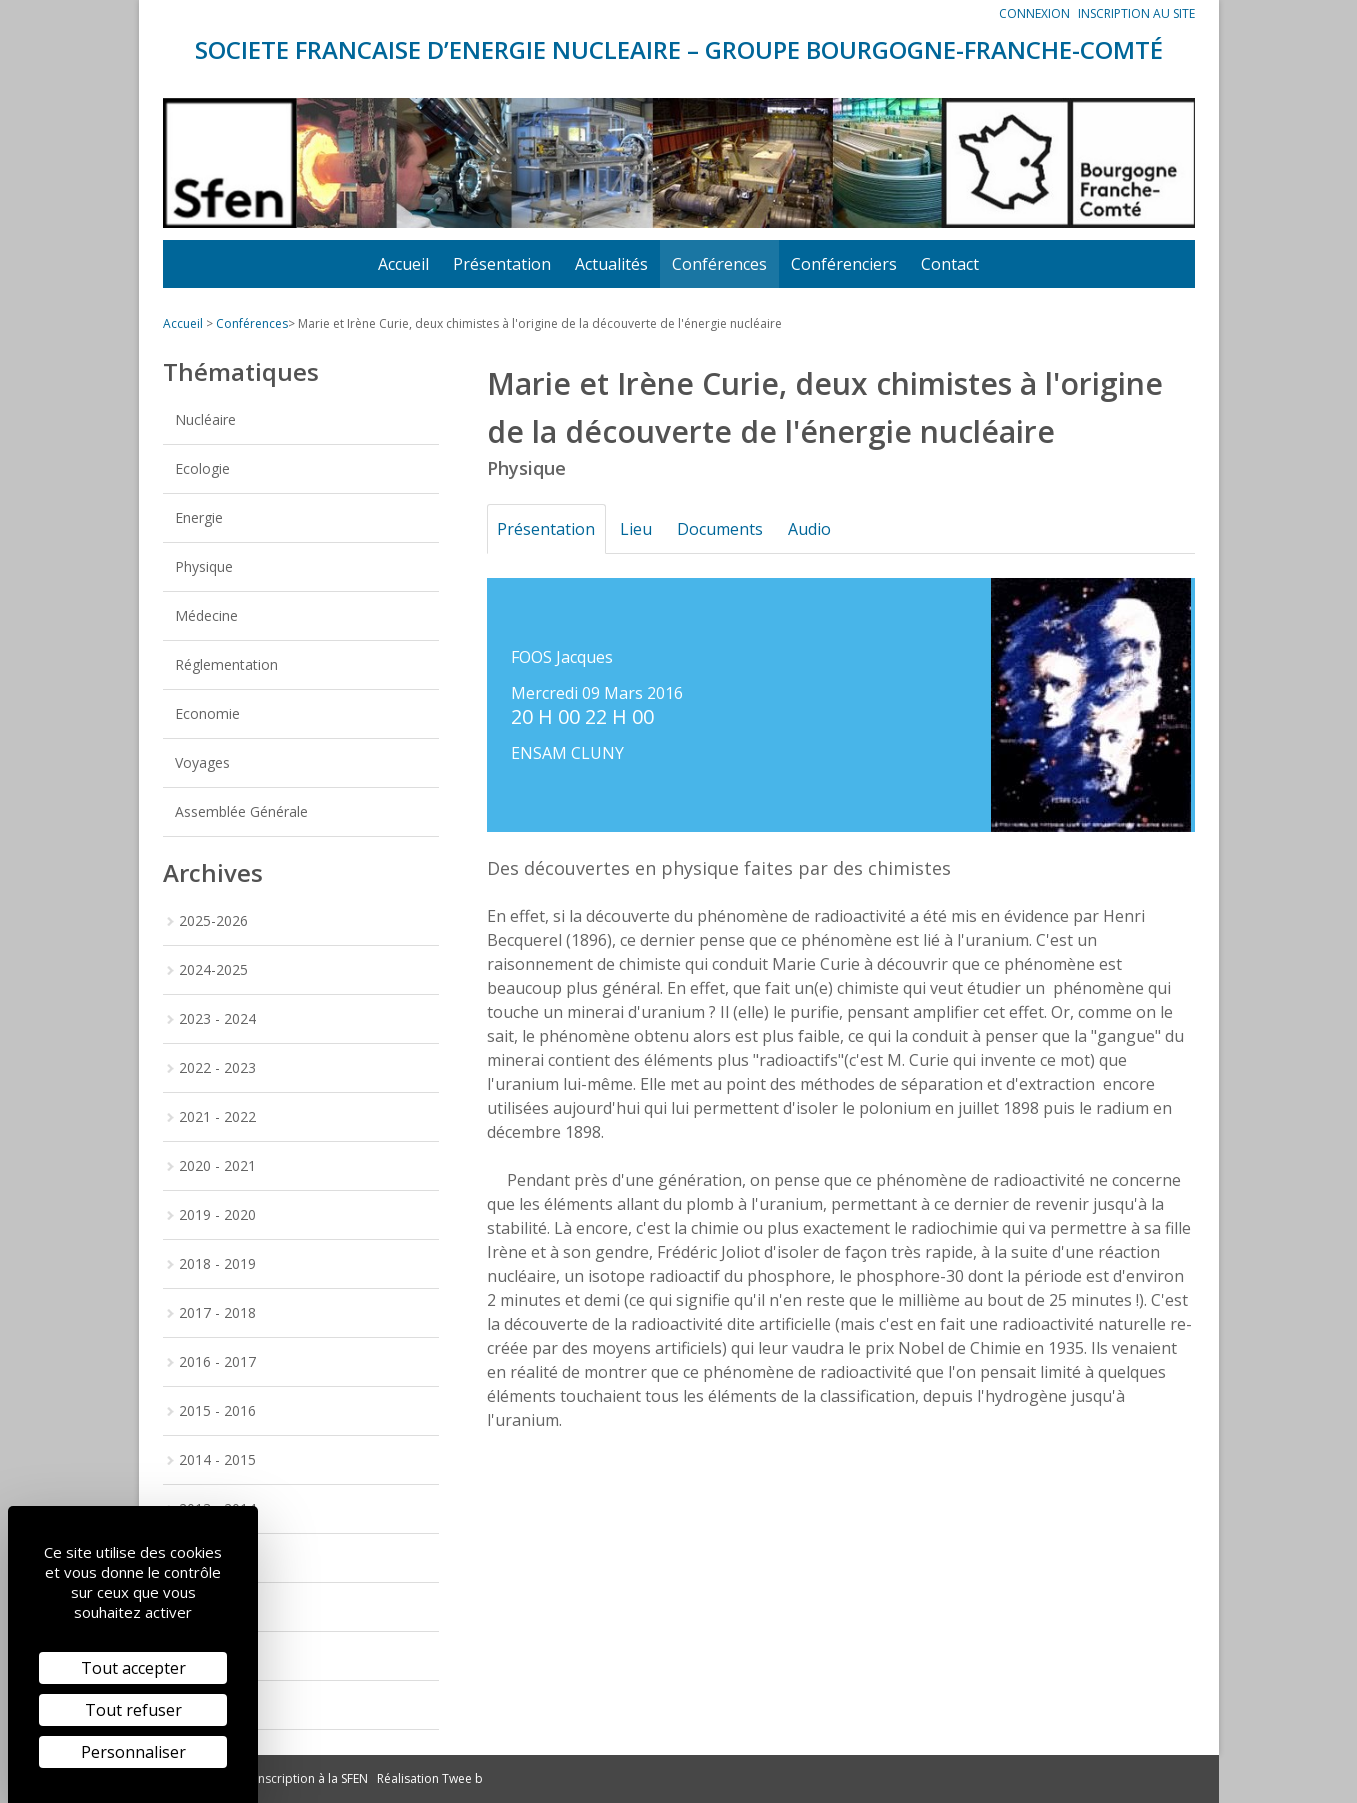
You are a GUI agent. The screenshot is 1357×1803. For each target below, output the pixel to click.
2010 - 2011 (217, 1655)
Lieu (644, 529)
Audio (827, 529)
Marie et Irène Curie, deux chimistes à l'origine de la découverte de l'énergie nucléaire (540, 323)
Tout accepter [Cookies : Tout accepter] (133, 1668)
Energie (199, 517)
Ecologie (202, 468)
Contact (950, 264)
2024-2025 (213, 969)
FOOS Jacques (562, 657)
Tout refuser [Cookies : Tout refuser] (133, 1710)
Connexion (1034, 13)
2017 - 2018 (217, 1312)
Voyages (202, 762)
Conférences (719, 264)
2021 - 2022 (217, 1116)
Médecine (206, 615)
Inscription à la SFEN (311, 1778)
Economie (207, 713)
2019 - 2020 (217, 1214)
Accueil (403, 264)
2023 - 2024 (217, 1018)
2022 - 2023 (217, 1067)
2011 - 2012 (217, 1606)
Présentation (502, 264)
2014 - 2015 (217, 1459)
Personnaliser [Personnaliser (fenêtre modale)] (133, 1752)
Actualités (611, 264)
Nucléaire (205, 419)
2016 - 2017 (217, 1361)
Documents (733, 529)
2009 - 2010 (217, 1704)
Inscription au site (1136, 13)
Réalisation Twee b (430, 1778)
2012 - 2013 (217, 1557)
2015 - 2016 (217, 1410)
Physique (204, 566)
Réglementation (226, 664)
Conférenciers (844, 264)
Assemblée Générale (241, 811)
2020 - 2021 (217, 1165)
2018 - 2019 (217, 1263)
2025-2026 (213, 920)
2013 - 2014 (217, 1508)
